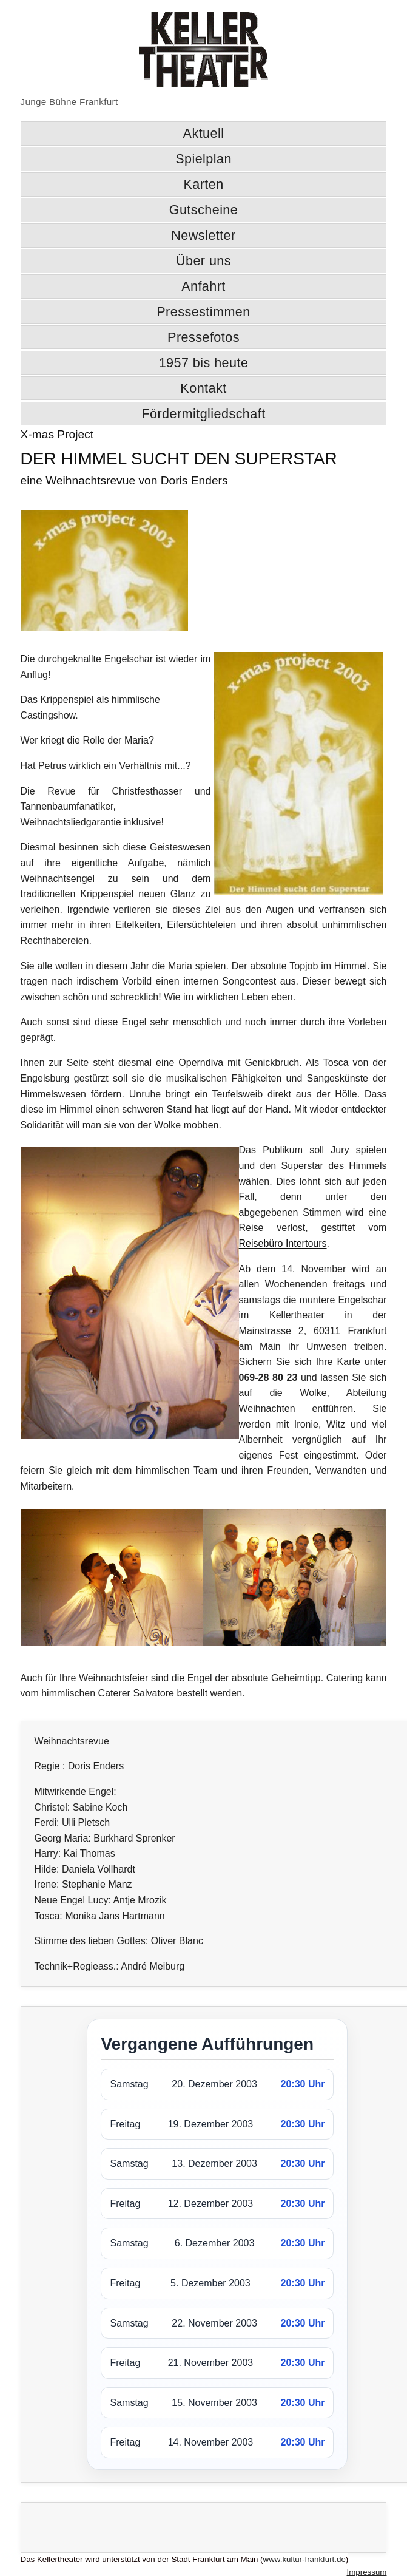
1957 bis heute (204, 362)
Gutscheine (203, 209)
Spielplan (203, 158)
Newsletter (203, 235)
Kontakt (203, 388)
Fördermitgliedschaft (203, 413)
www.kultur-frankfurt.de (304, 2559)
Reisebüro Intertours (283, 1243)
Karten (203, 184)
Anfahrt (203, 286)
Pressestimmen (203, 311)
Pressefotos (203, 337)
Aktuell (203, 133)
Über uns (203, 260)
